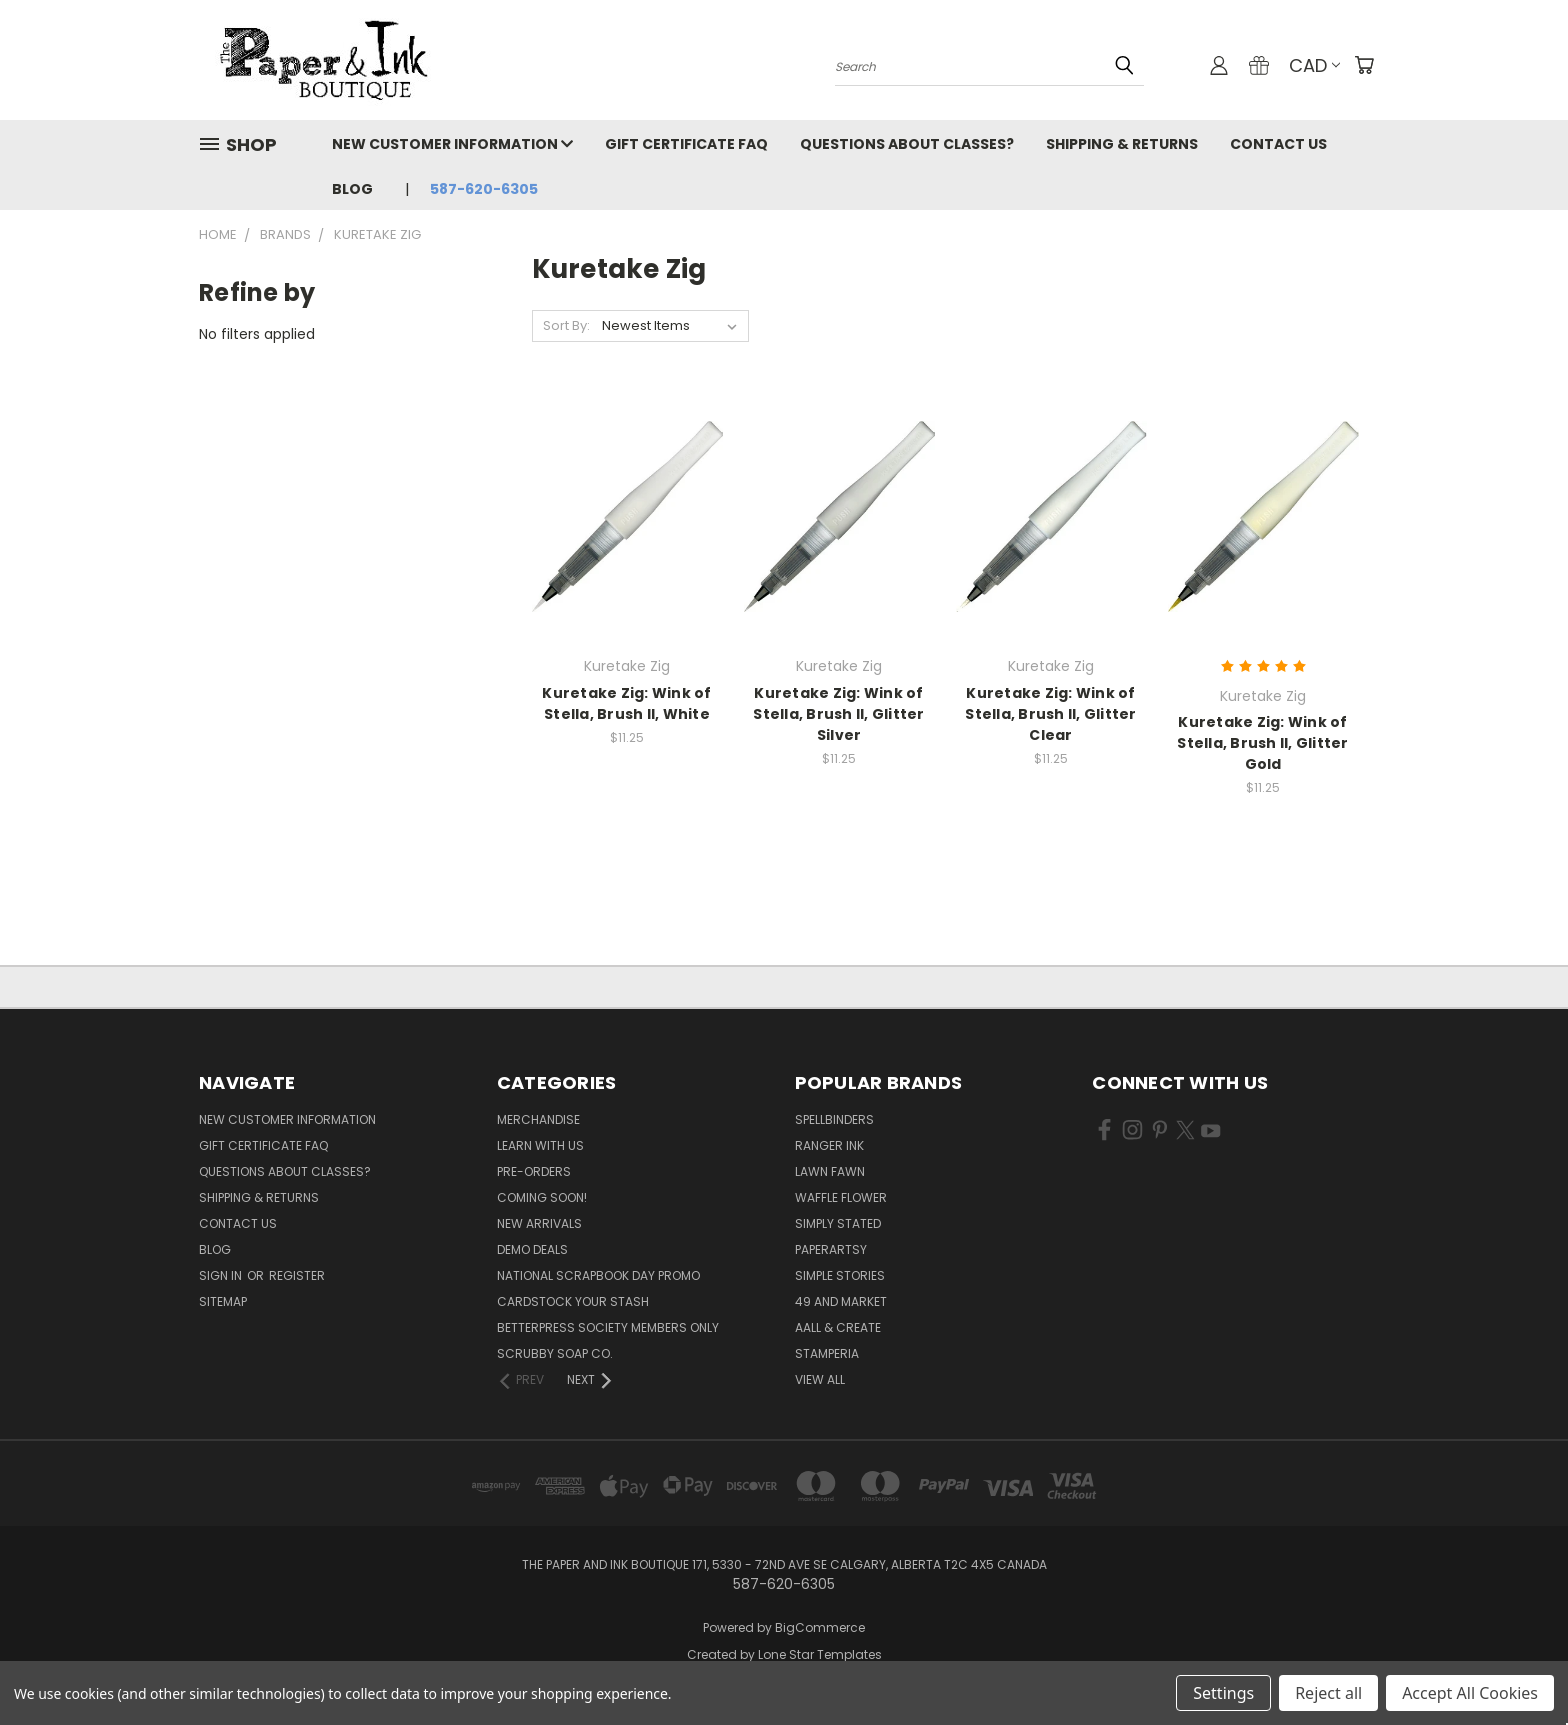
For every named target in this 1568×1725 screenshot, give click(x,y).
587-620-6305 (484, 189)
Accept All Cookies (1470, 1693)
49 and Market (841, 1301)
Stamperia (827, 1353)
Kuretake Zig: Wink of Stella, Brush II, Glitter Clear (1050, 714)
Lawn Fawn (830, 1171)
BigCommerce (820, 1627)
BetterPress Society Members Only (608, 1327)
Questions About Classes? (907, 144)
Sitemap (223, 1301)
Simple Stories (840, 1275)
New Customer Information (452, 144)
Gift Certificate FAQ (686, 144)
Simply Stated (838, 1223)
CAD (1314, 65)
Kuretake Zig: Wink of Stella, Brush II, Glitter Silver (838, 714)
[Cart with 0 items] (1364, 65)
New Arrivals (539, 1223)
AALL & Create (838, 1327)
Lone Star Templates (820, 1654)
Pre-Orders (534, 1171)
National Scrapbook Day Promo (598, 1275)
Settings (1223, 1693)
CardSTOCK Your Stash (573, 1301)
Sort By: (566, 325)
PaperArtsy (831, 1249)
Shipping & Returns (1122, 144)
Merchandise (538, 1119)
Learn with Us (540, 1145)
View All (820, 1379)
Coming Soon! (542, 1197)
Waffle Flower (841, 1197)
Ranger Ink (829, 1145)
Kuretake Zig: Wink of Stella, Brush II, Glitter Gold (1262, 743)
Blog (352, 189)
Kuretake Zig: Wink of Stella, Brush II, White (626, 703)
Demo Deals (532, 1249)
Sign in (222, 1275)
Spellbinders (834, 1119)
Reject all (1328, 1693)
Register (297, 1275)
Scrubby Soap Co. (555, 1353)
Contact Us (1278, 144)
